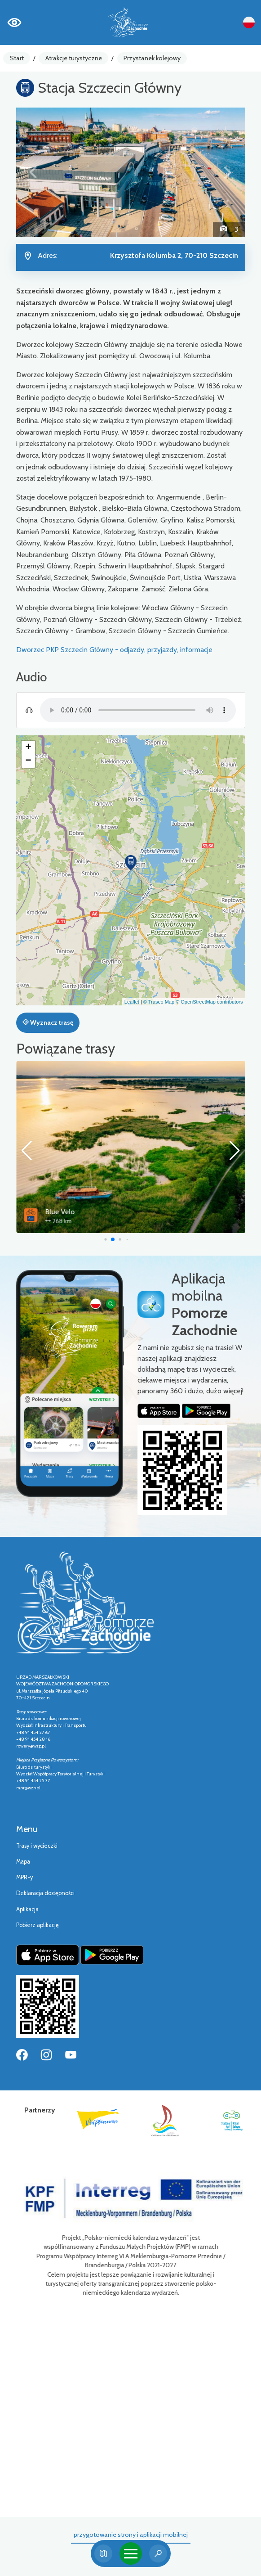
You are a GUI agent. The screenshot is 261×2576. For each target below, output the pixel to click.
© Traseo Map (158, 1001)
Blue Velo (116, 1211)
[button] (33, 172)
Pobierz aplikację (37, 1925)
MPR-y (24, 1877)
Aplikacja (27, 1909)
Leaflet (131, 1001)
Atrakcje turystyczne (73, 58)
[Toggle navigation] (130, 2553)
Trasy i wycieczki (37, 1845)
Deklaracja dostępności (45, 1893)
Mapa (23, 1861)
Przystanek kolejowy (152, 58)
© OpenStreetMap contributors (209, 1001)
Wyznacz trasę (47, 1022)
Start (17, 58)
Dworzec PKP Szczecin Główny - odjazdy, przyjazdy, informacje (114, 649)
